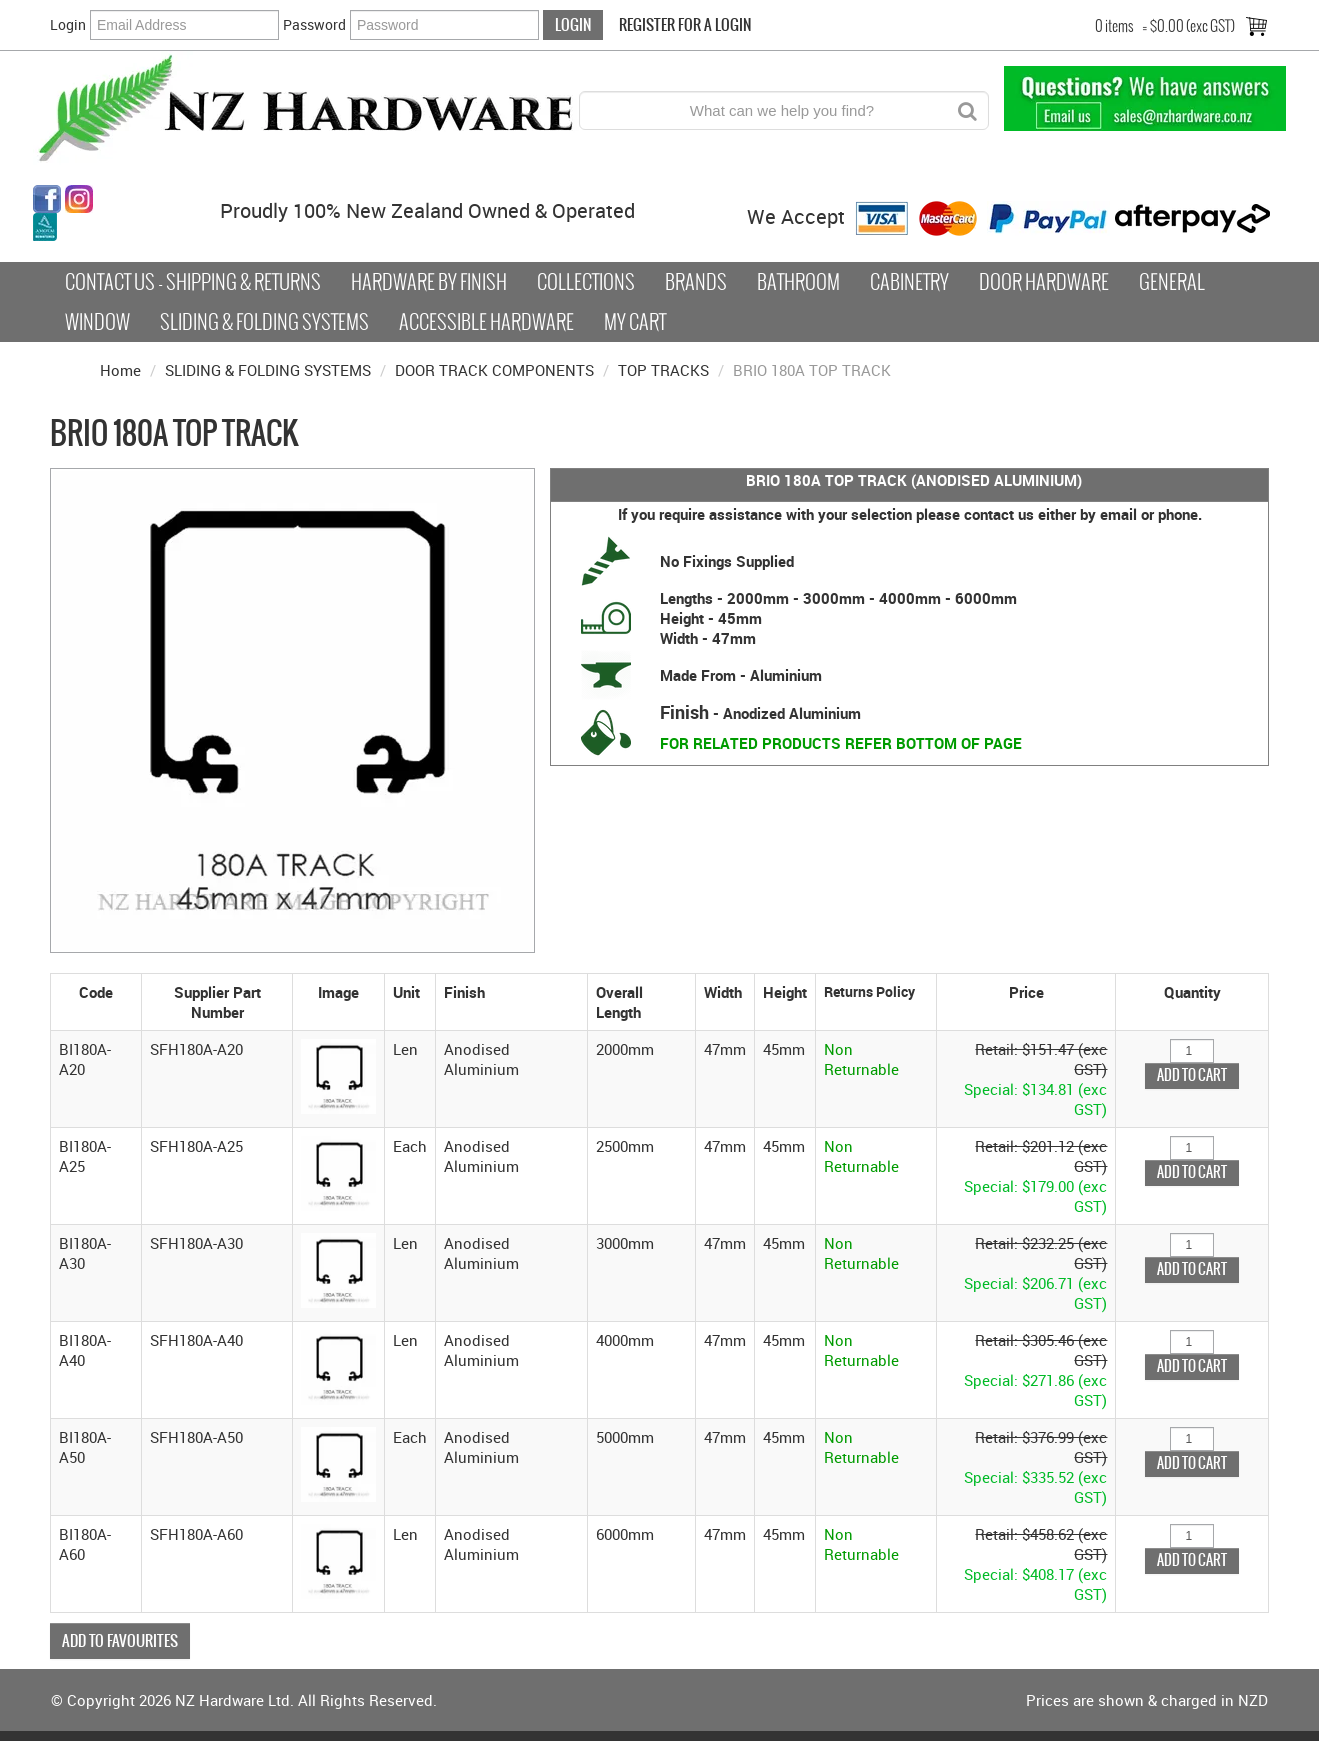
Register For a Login (685, 24)
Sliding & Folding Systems (264, 322)
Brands (696, 282)
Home (120, 370)
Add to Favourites (120, 1640)
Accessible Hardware (486, 322)
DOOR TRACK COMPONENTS (494, 370)
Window (97, 322)
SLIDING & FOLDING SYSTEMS (268, 370)
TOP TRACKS (663, 370)
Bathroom (798, 282)
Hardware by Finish (429, 282)
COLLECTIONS (586, 282)
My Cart (635, 322)
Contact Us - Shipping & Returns (193, 282)
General (1172, 282)
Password (314, 24)
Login (68, 24)
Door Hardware (1044, 282)
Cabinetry (909, 282)
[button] (338, 1074)
